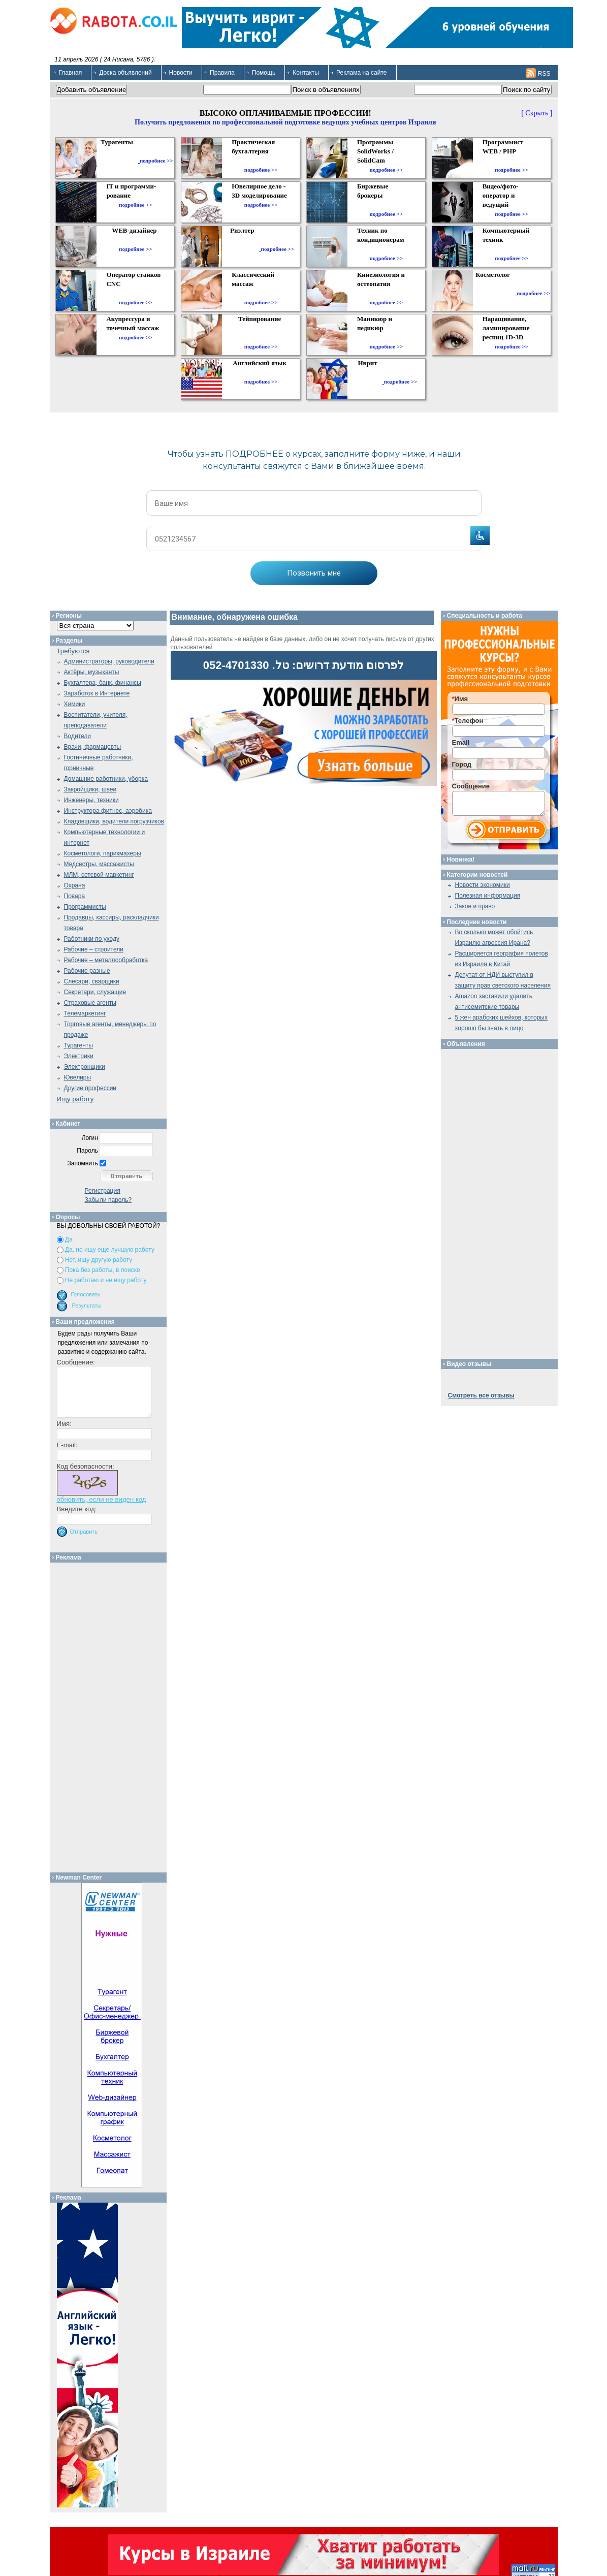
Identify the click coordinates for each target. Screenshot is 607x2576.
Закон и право (475, 906)
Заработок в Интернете (97, 693)
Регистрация (102, 1190)
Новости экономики (482, 884)
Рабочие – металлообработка (106, 960)
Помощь (263, 72)
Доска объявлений (125, 72)
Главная (70, 72)
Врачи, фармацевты (92, 746)
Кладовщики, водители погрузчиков (114, 821)
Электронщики (84, 1066)
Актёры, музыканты (91, 672)
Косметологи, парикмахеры (102, 853)
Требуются (73, 651)
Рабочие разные (87, 970)
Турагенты (78, 1045)
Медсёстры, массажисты (99, 864)
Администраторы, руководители (109, 661)
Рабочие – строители (93, 949)
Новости (181, 72)
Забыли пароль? (108, 1199)
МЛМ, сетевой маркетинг (99, 874)
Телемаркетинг (85, 1013)
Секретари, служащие (95, 992)
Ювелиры (77, 1077)
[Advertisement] (111, 1715)
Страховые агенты (90, 1002)
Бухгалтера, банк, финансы (102, 682)
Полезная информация (488, 895)
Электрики (78, 1056)
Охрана (74, 885)
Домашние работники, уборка (106, 778)
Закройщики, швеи (90, 789)
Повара (74, 896)
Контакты (306, 72)
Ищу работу (75, 1099)
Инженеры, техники (91, 800)
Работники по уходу (91, 938)
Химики (74, 704)
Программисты (85, 906)
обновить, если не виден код (101, 1499)
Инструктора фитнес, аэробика (108, 810)
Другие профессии (90, 1088)
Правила (222, 72)
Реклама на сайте (361, 72)
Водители (77, 736)
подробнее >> (156, 160)
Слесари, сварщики (91, 981)
